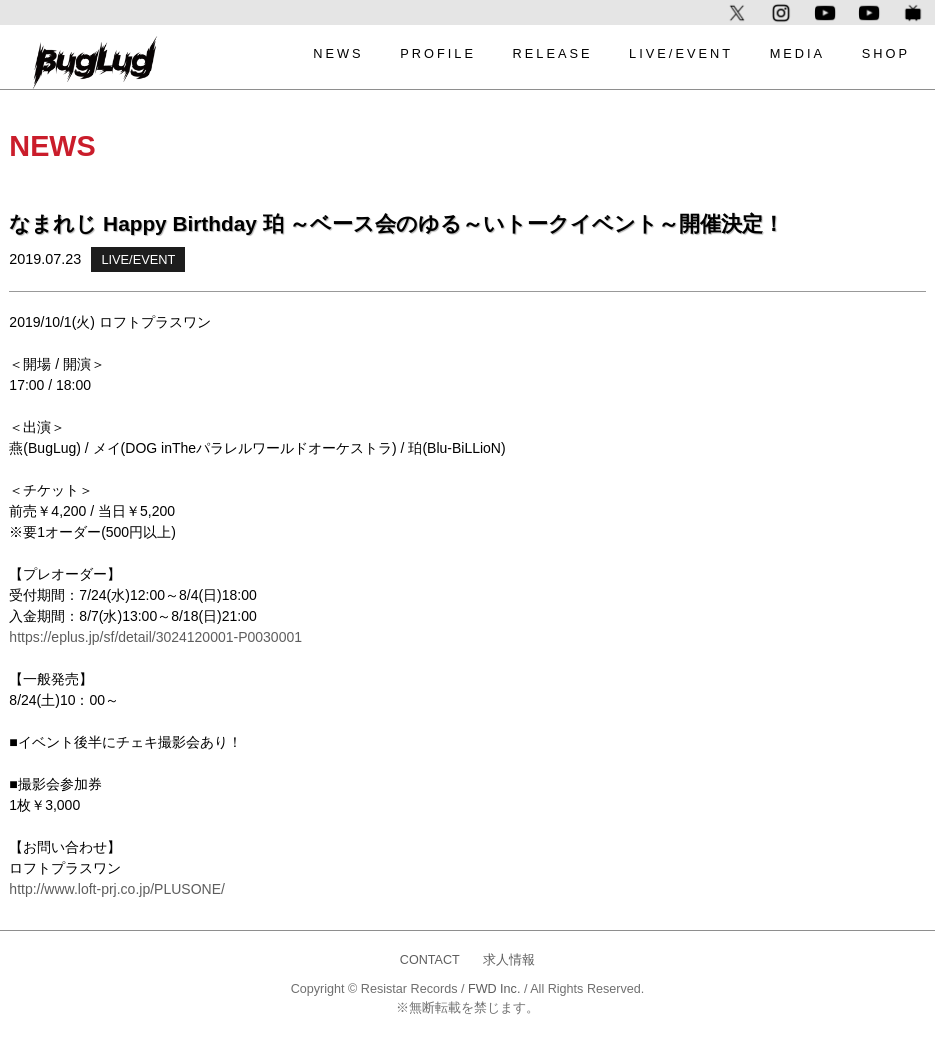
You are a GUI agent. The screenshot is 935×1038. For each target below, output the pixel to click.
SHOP (886, 53)
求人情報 (509, 960)
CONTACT (430, 960)
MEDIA (798, 53)
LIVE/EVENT (681, 53)
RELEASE (552, 53)
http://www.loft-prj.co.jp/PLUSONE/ (117, 889)
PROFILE (438, 53)
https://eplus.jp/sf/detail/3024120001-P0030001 (155, 637)
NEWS (338, 53)
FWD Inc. (494, 989)
